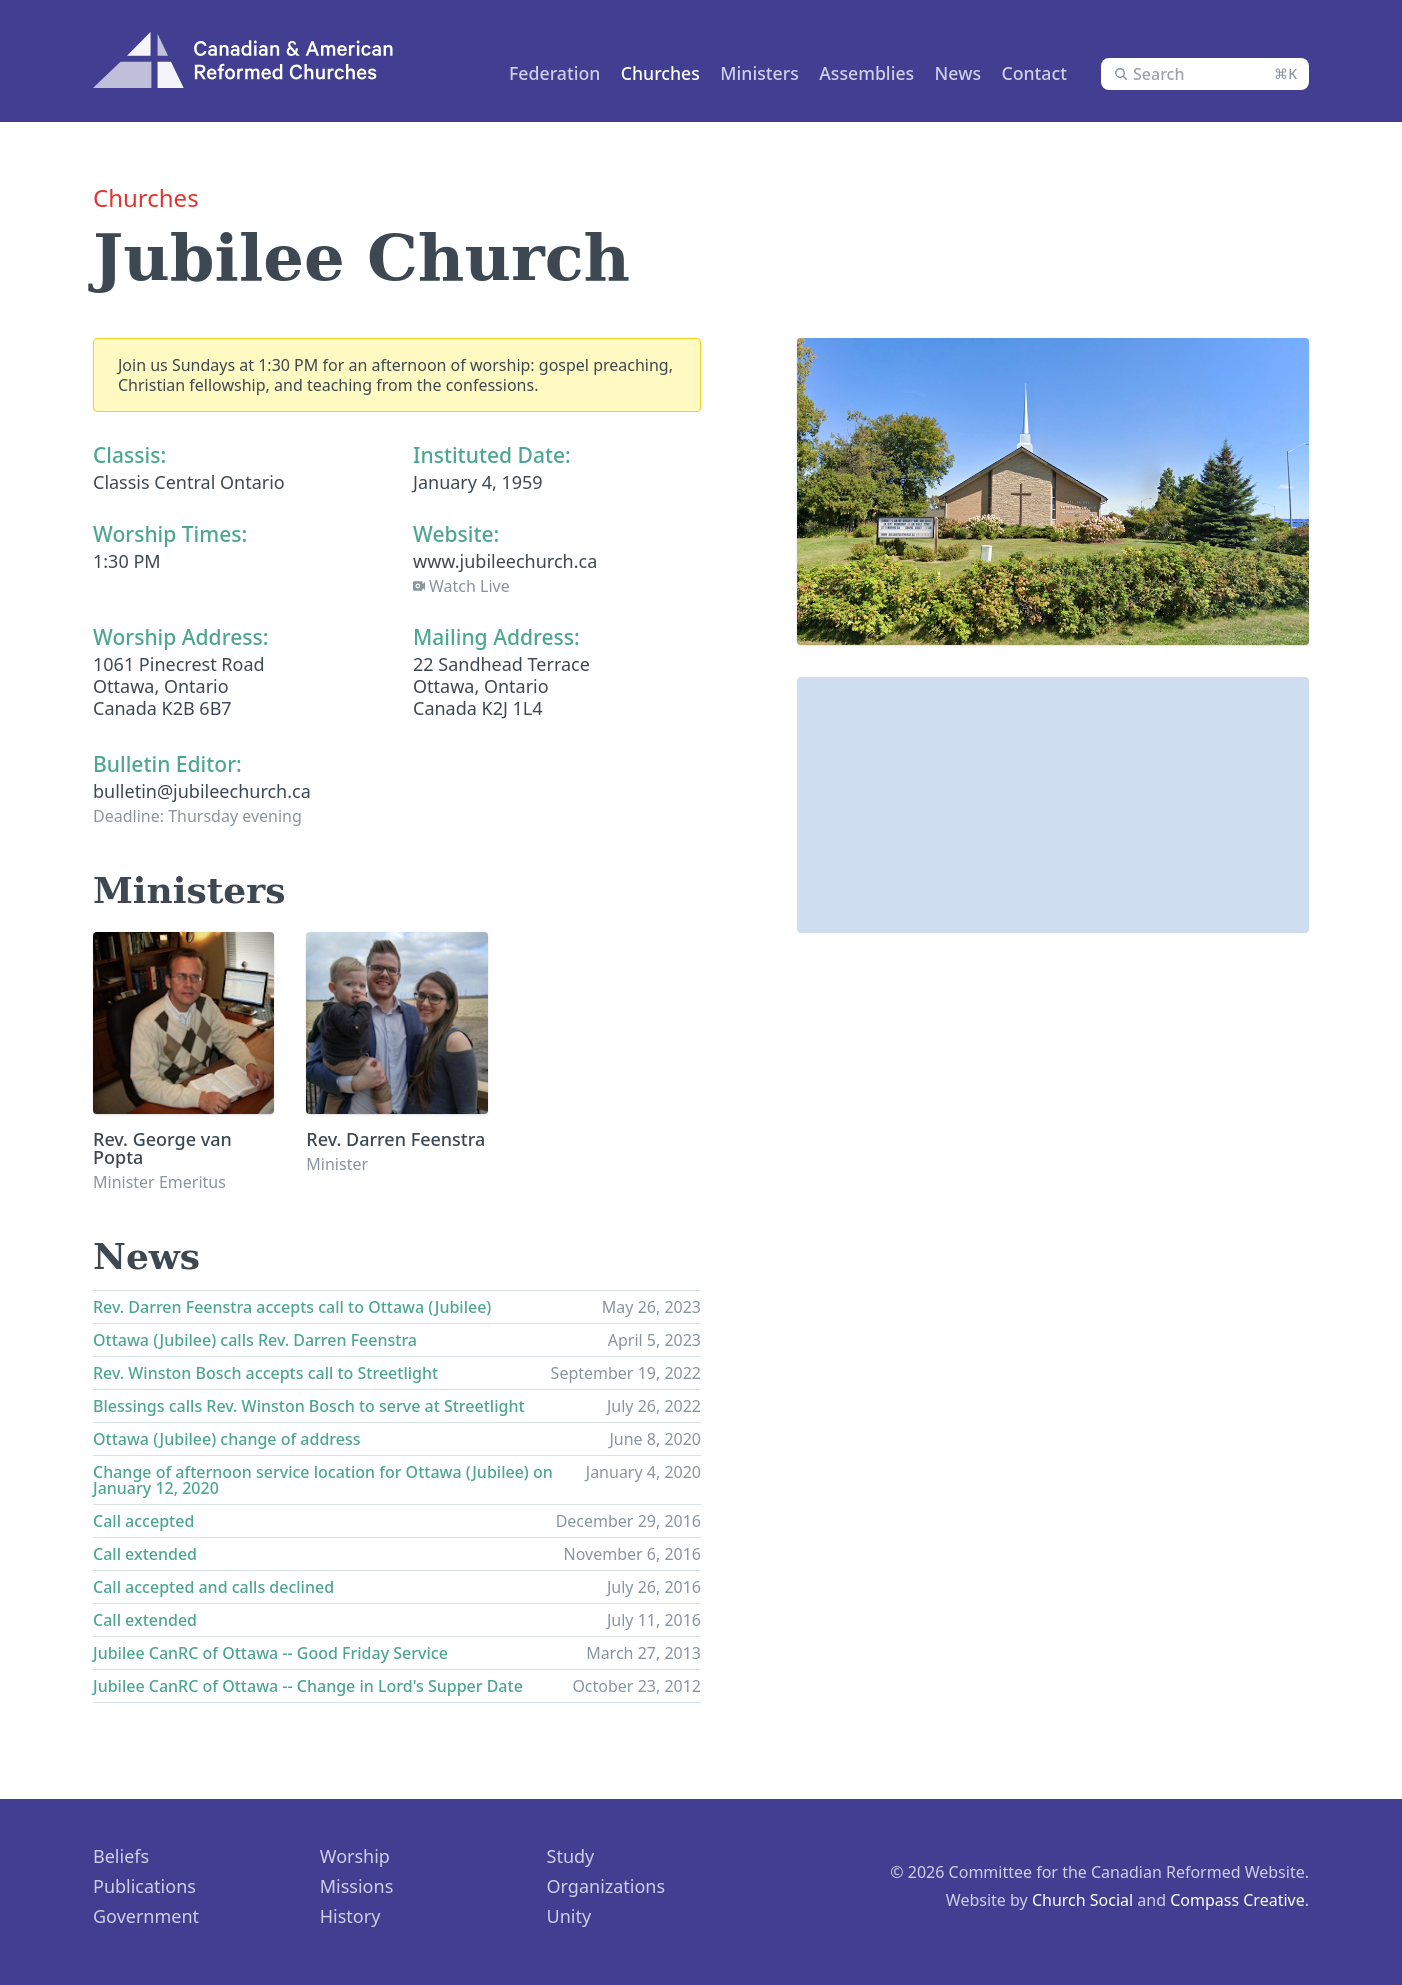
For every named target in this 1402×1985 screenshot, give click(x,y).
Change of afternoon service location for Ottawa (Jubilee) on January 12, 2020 (323, 1480)
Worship (355, 1856)
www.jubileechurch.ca (505, 561)
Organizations (606, 1886)
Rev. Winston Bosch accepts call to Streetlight (265, 1373)
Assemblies (851, 73)
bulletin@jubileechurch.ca (202, 791)
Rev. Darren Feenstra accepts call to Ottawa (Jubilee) (292, 1307)
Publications (144, 1886)
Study (571, 1856)
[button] (1053, 786)
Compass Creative (1237, 1900)
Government (146, 1916)
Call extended (145, 1554)
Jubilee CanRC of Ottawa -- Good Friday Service (270, 1653)
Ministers (739, 73)
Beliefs (121, 1856)
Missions (357, 1886)
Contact (1027, 73)
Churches (634, 73)
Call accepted (143, 1521)
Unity (569, 1916)
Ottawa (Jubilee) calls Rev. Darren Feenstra (255, 1340)
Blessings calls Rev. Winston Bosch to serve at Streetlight (309, 1406)
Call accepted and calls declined (213, 1587)
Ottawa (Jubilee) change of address (227, 1439)
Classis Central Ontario (189, 482)
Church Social (1082, 1900)
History (350, 1916)
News (946, 73)
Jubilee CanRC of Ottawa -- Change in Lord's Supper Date (308, 1686)
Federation (523, 73)
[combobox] (1205, 74)
